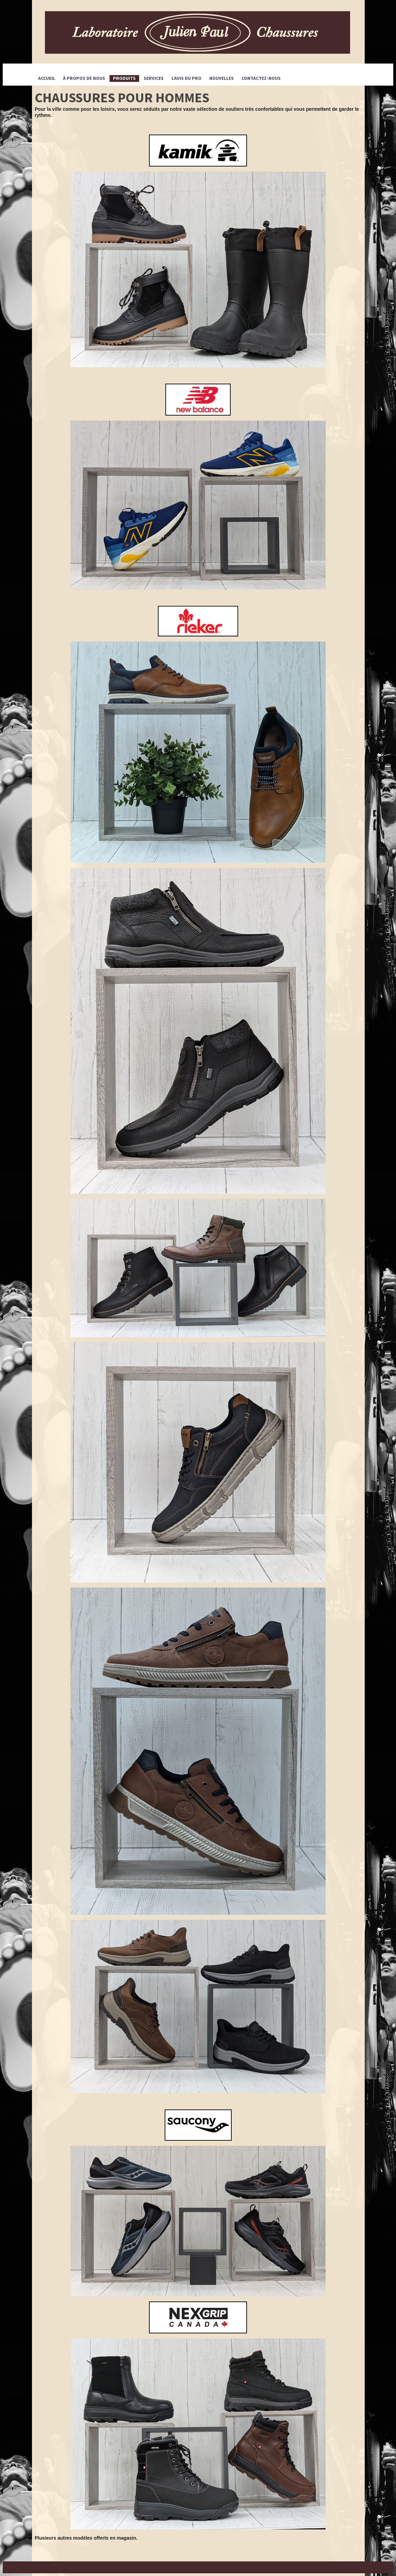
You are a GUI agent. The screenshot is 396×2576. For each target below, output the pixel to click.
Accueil (46, 78)
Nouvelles (221, 78)
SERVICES (154, 78)
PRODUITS (124, 78)
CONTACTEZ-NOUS (261, 78)
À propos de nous (84, 78)
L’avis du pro (186, 78)
